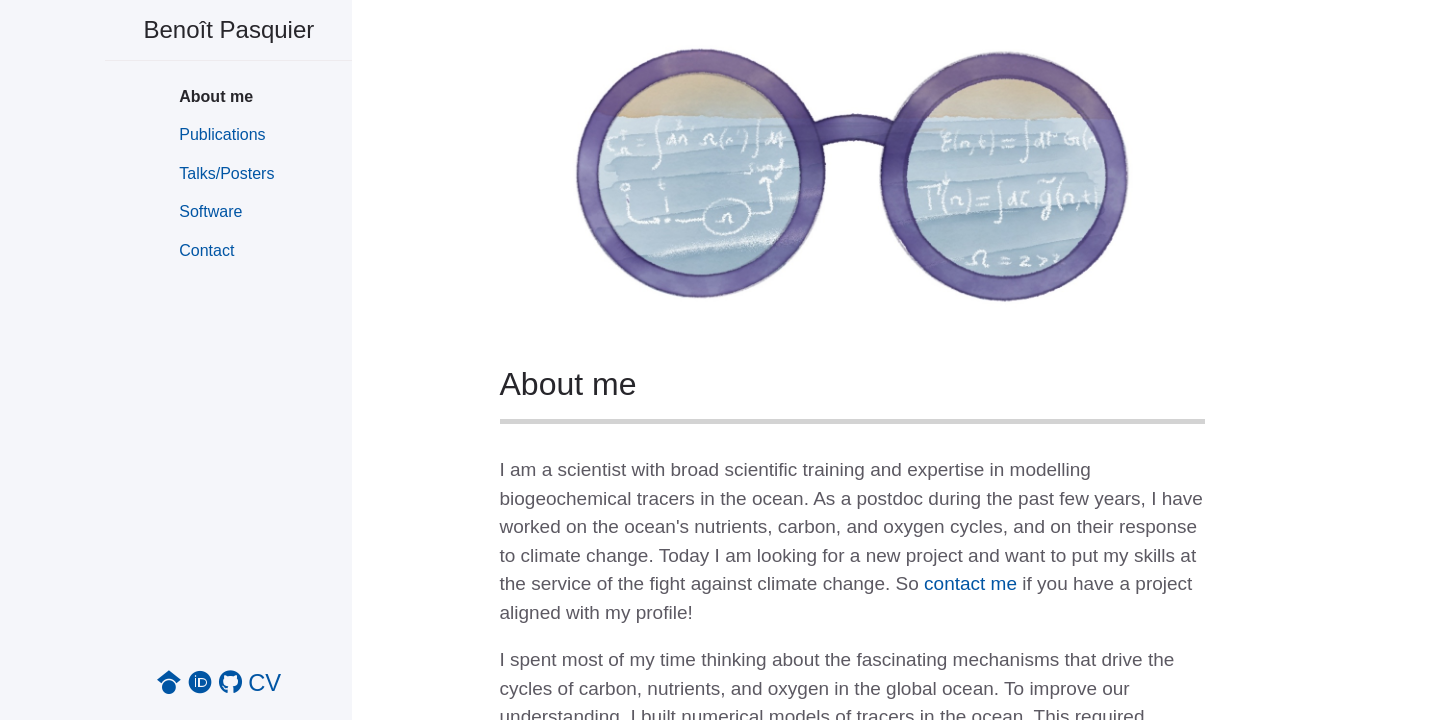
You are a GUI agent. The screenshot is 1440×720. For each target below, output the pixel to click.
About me (216, 96)
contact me (970, 583)
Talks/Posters (226, 173)
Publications (222, 134)
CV (264, 682)
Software (210, 211)
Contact (206, 250)
